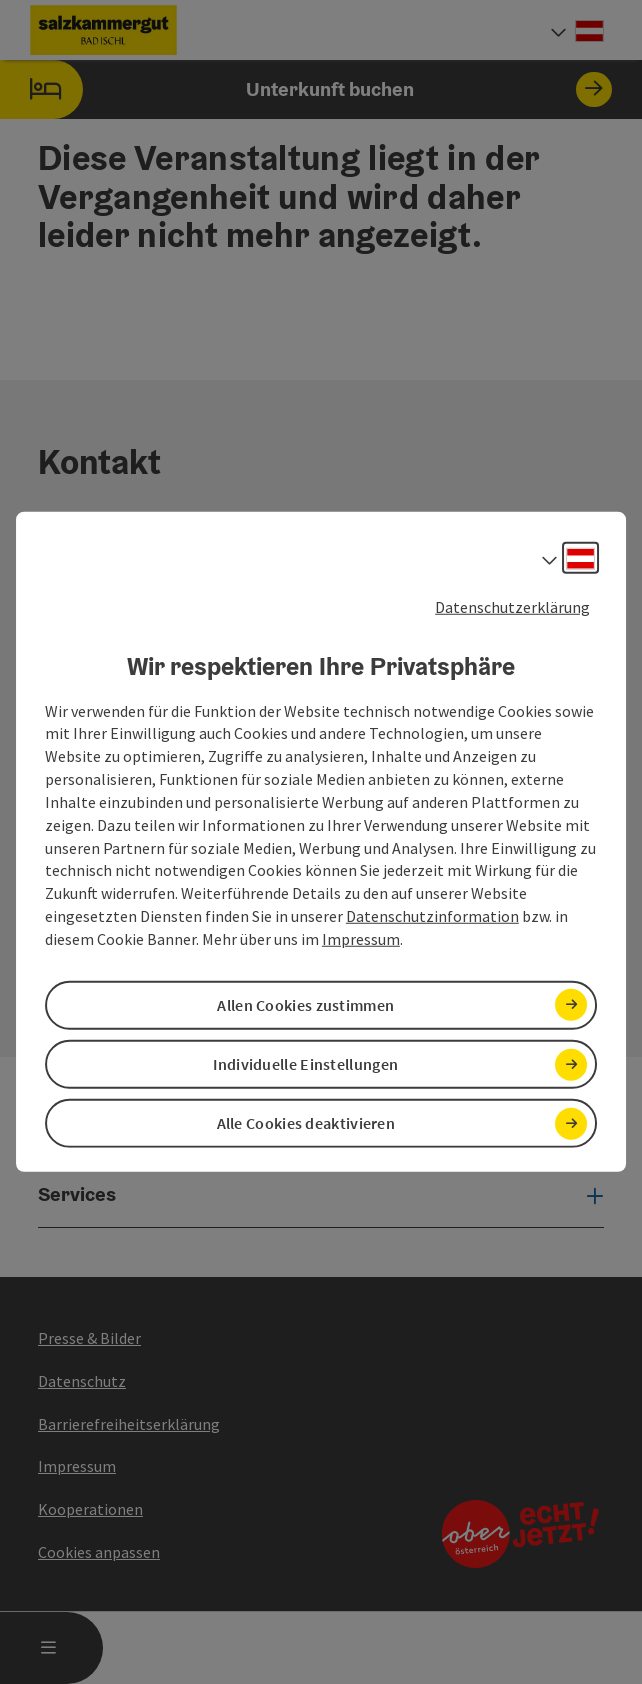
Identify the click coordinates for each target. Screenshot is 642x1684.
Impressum (361, 939)
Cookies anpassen (99, 1552)
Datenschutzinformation (432, 916)
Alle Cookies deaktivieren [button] (306, 1123)
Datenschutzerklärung (512, 607)
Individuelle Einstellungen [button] (305, 1064)
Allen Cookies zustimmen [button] (305, 1005)
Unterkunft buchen (306, 89)
